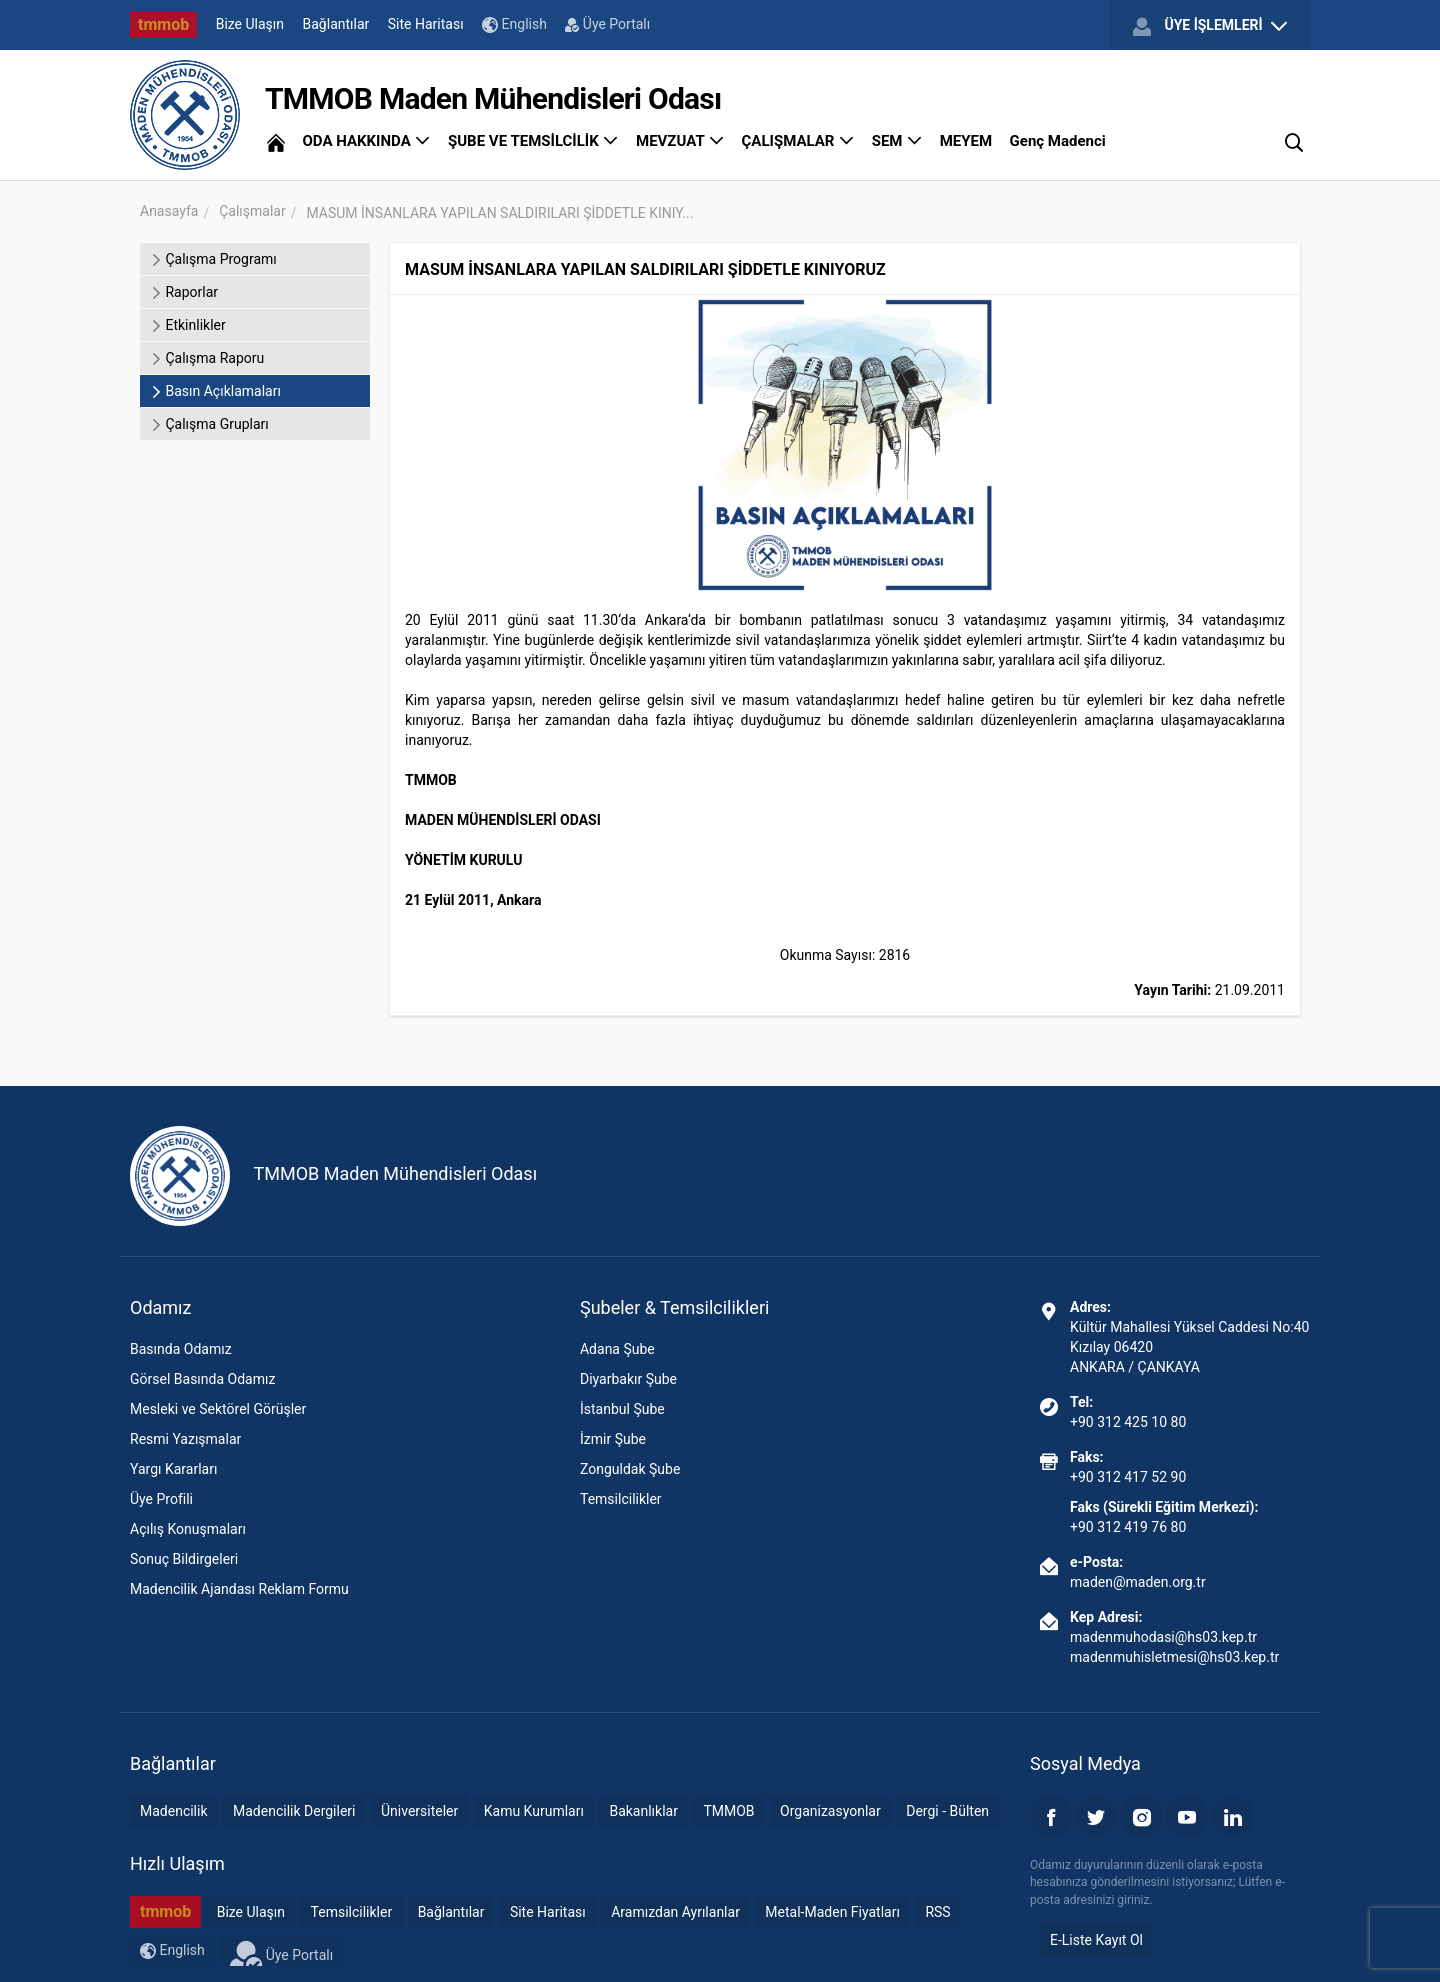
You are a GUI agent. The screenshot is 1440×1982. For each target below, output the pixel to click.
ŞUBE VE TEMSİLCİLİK (533, 141)
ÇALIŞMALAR (798, 141)
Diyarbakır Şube (628, 1379)
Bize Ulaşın (250, 24)
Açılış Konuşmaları (188, 1529)
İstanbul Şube (622, 1409)
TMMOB (728, 1811)
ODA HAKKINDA (366, 141)
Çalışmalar (252, 211)
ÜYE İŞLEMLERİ (1210, 26)
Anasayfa (169, 211)
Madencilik (174, 1811)
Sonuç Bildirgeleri (184, 1559)
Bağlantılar (336, 24)
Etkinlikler (188, 325)
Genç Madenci (1058, 141)
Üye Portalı (607, 24)
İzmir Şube (613, 1439)
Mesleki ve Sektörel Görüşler (218, 1409)
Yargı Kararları (173, 1469)
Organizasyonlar (830, 1811)
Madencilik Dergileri (294, 1811)
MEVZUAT (680, 141)
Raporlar (184, 292)
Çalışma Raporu (207, 358)
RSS (937, 1912)
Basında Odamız (181, 1349)
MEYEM (966, 141)
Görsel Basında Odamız (202, 1379)
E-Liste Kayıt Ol (1096, 1940)
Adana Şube (617, 1349)
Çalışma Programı (213, 259)
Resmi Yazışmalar (185, 1439)
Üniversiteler (419, 1811)
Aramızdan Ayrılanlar (675, 1912)
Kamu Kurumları (534, 1811)
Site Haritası (426, 24)
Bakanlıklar (643, 1811)
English (514, 24)
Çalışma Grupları (209, 424)
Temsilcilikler (621, 1499)
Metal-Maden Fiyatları (832, 1912)
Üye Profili (161, 1499)
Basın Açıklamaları (215, 391)
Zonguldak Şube (630, 1469)
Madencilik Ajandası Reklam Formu (239, 1589)
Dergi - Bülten (947, 1811)
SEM (897, 141)
